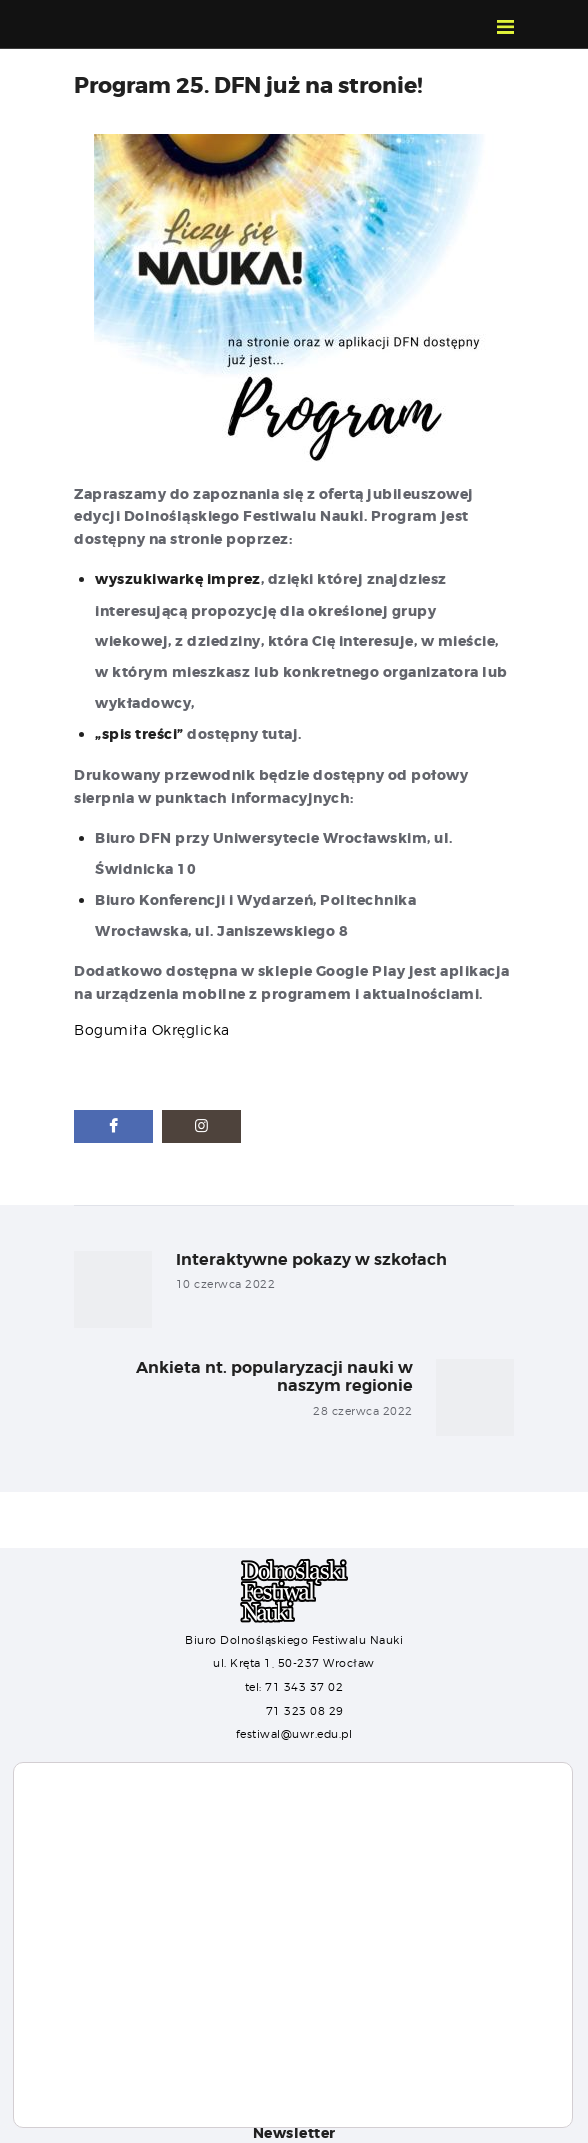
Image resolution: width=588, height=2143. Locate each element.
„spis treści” (139, 733)
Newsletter (294, 2131)
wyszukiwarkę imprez (178, 579)
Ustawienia (179, 2094)
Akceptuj (77, 2094)
